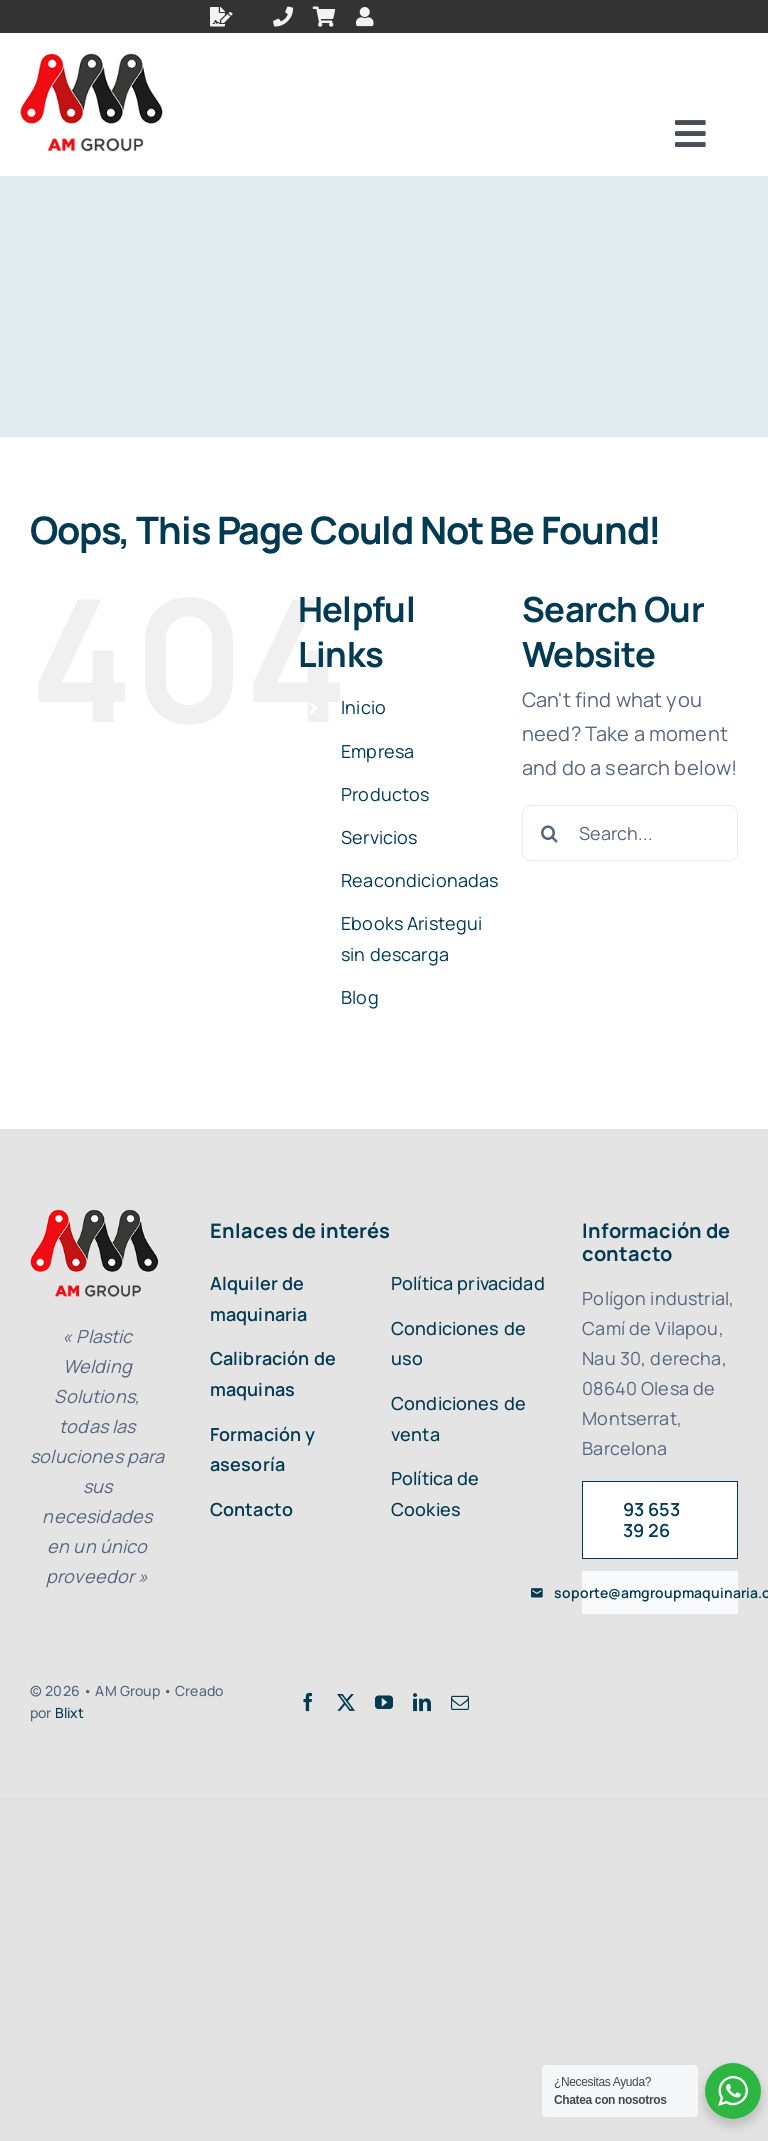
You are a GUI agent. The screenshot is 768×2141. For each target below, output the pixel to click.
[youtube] (384, 1702)
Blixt (70, 1712)
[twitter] (346, 1702)
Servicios (379, 837)
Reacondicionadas (420, 880)
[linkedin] (422, 1702)
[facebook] (308, 1702)
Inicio (363, 707)
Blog (360, 997)
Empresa (377, 751)
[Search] (550, 833)
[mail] (460, 1702)
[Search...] (630, 833)
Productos (385, 794)
